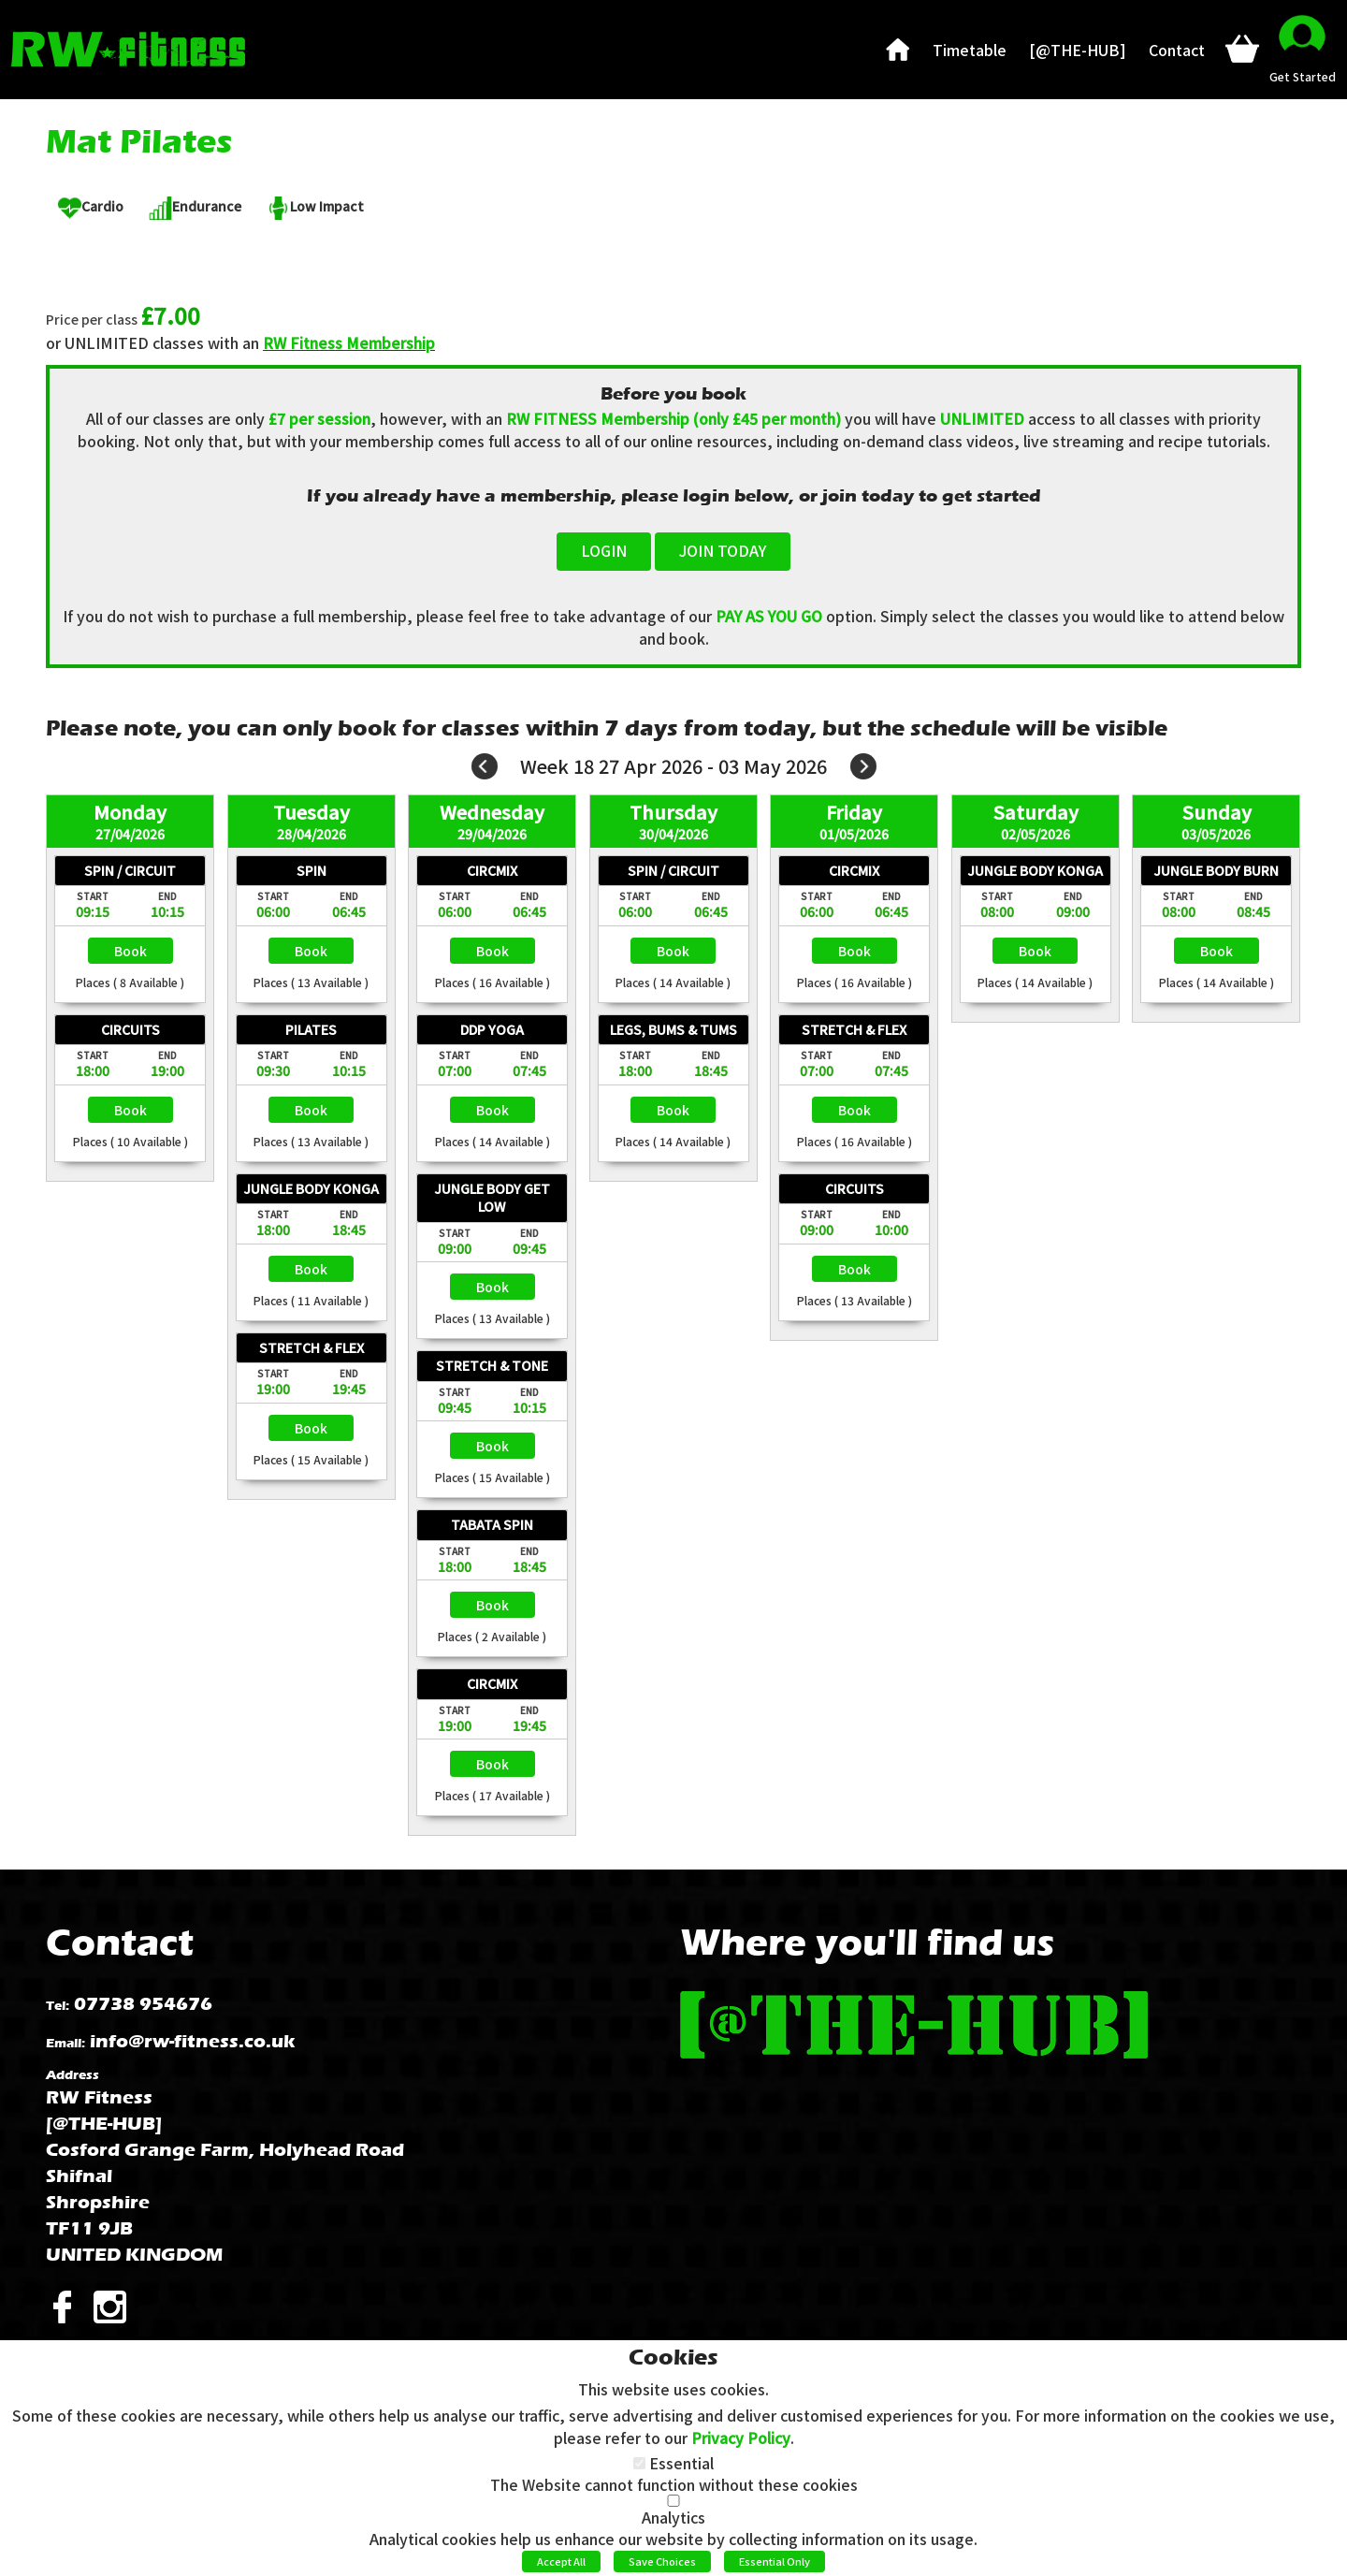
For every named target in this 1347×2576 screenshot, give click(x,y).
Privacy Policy (740, 2437)
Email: (65, 2043)
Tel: (57, 2006)
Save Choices (662, 2561)
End (167, 896)
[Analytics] (673, 2501)
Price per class (92, 319)
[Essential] (639, 2463)
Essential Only (774, 2561)
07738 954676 (143, 2004)
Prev (484, 766)
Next (863, 766)
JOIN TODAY (722, 550)
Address (72, 2075)
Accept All (561, 2561)
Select (130, 951)
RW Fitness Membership (349, 342)
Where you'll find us (867, 1942)
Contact (120, 1942)
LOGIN (604, 550)
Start (93, 896)
